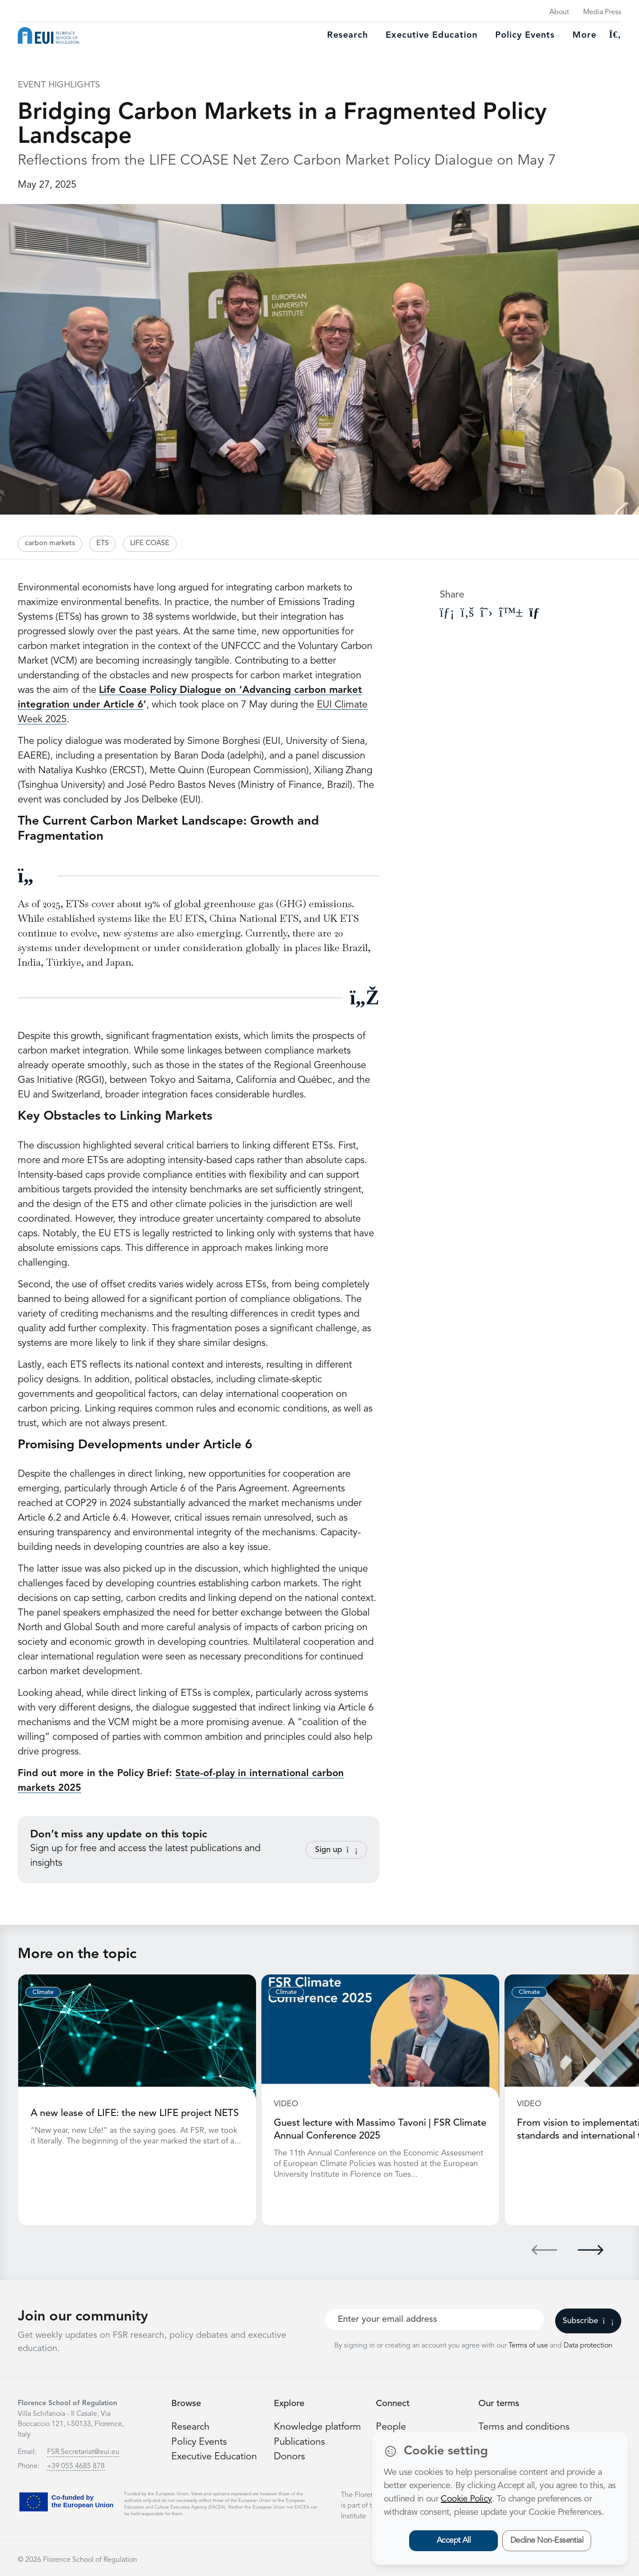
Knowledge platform (318, 2426)
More (584, 35)
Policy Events (525, 35)
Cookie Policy (466, 2499)
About (559, 12)
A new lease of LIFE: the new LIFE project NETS (135, 2113)
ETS (102, 543)
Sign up (336, 1850)
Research (347, 35)
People (391, 2426)
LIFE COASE (150, 543)
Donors (289, 2455)
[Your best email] (434, 2319)
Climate (43, 1992)
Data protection (588, 2344)
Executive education (431, 35)
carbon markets (50, 543)
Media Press (602, 12)
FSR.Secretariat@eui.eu (83, 2451)
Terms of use (529, 2344)
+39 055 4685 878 (76, 2465)
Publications (299, 2441)
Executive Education (215, 2455)
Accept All (454, 2541)
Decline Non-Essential (547, 2541)
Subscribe (588, 2320)
